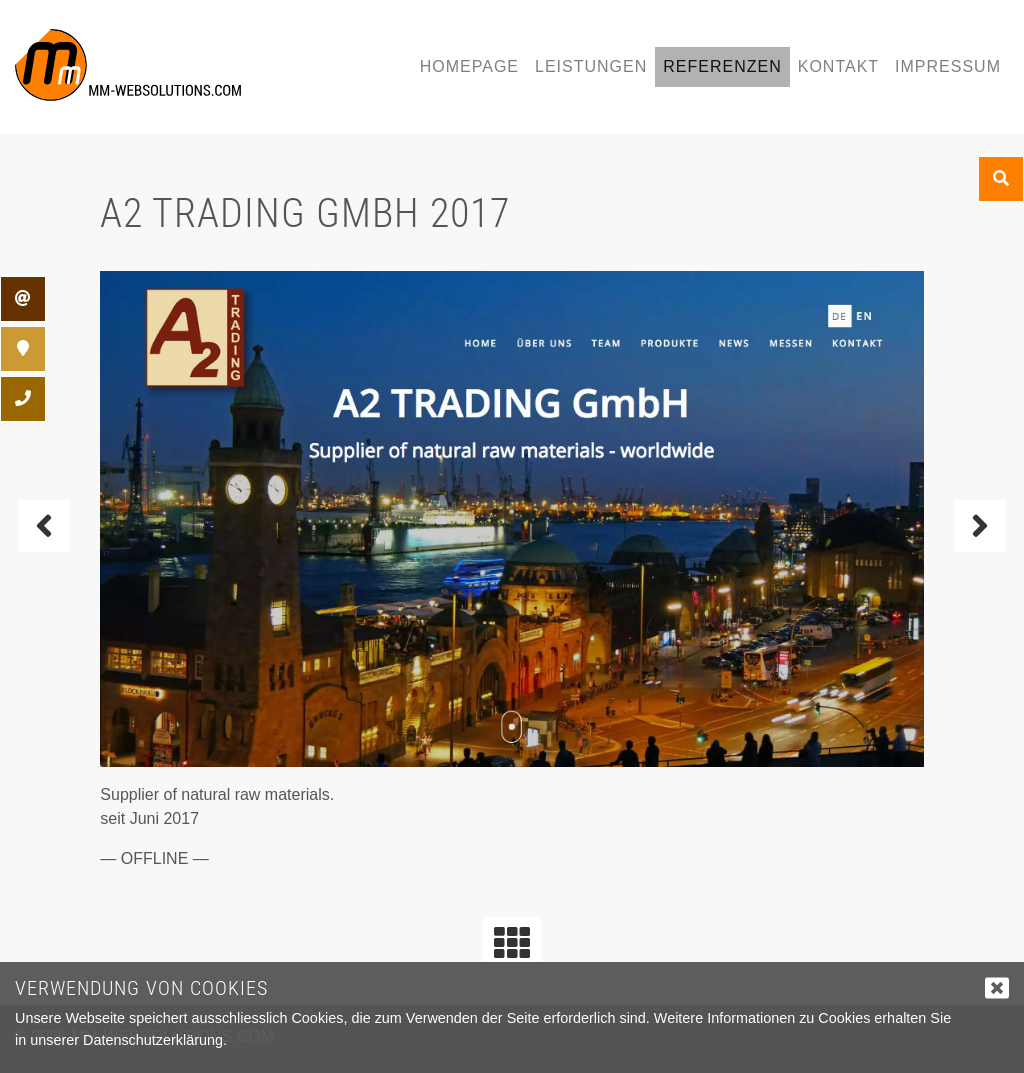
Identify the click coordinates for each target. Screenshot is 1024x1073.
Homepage (469, 66)
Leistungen (591, 66)
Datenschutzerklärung (153, 1040)
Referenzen (722, 66)
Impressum (948, 66)
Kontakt (838, 66)
